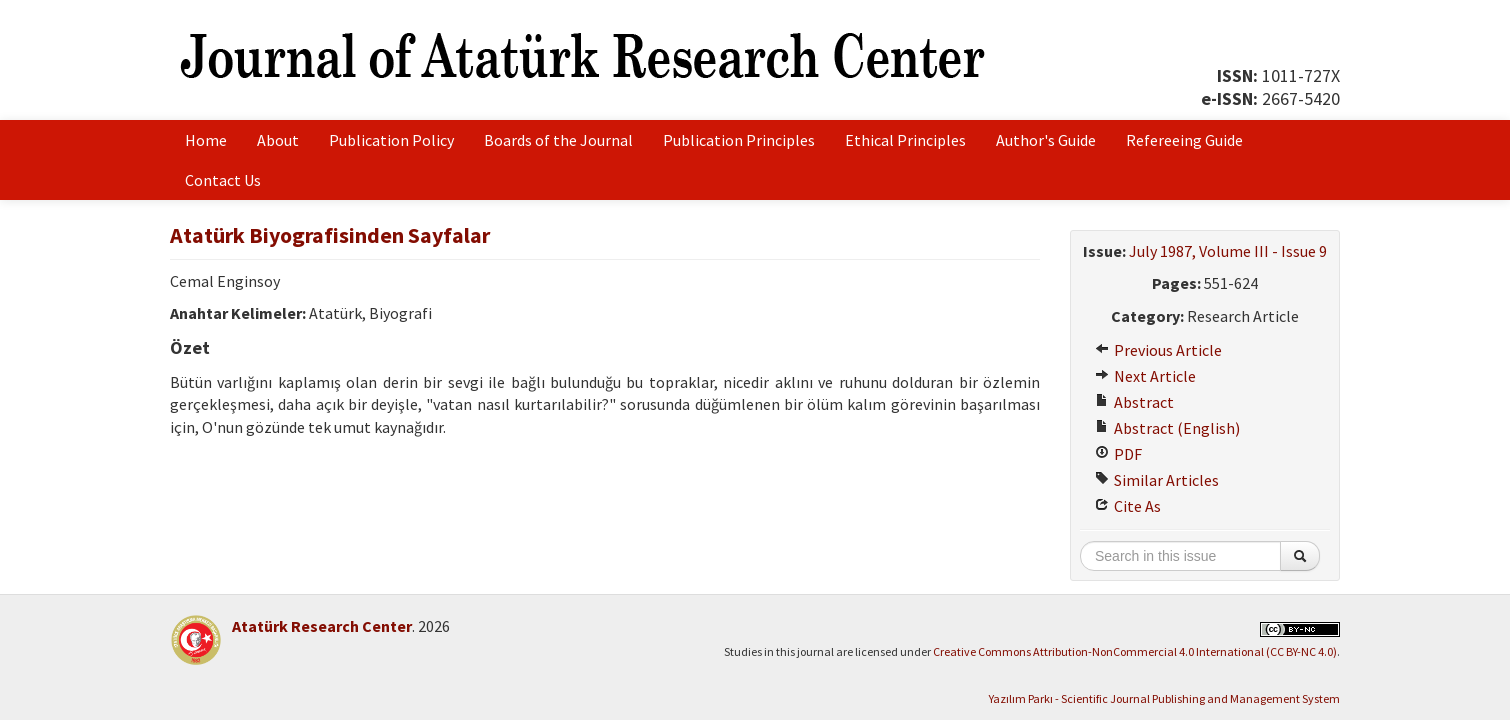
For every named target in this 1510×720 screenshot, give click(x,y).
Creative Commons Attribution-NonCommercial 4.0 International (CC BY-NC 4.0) (1135, 651)
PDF (1118, 454)
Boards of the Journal (558, 140)
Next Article (1145, 376)
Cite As (1128, 506)
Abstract (1134, 402)
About (278, 140)
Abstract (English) (1167, 428)
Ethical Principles (905, 140)
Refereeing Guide (1184, 140)
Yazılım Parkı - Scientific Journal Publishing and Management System (1164, 698)
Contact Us (223, 180)
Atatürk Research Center (322, 626)
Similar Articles (1157, 480)
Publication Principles (739, 140)
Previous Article (1158, 350)
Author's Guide (1046, 140)
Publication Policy (391, 140)
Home (206, 140)
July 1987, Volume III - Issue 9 (1228, 251)
